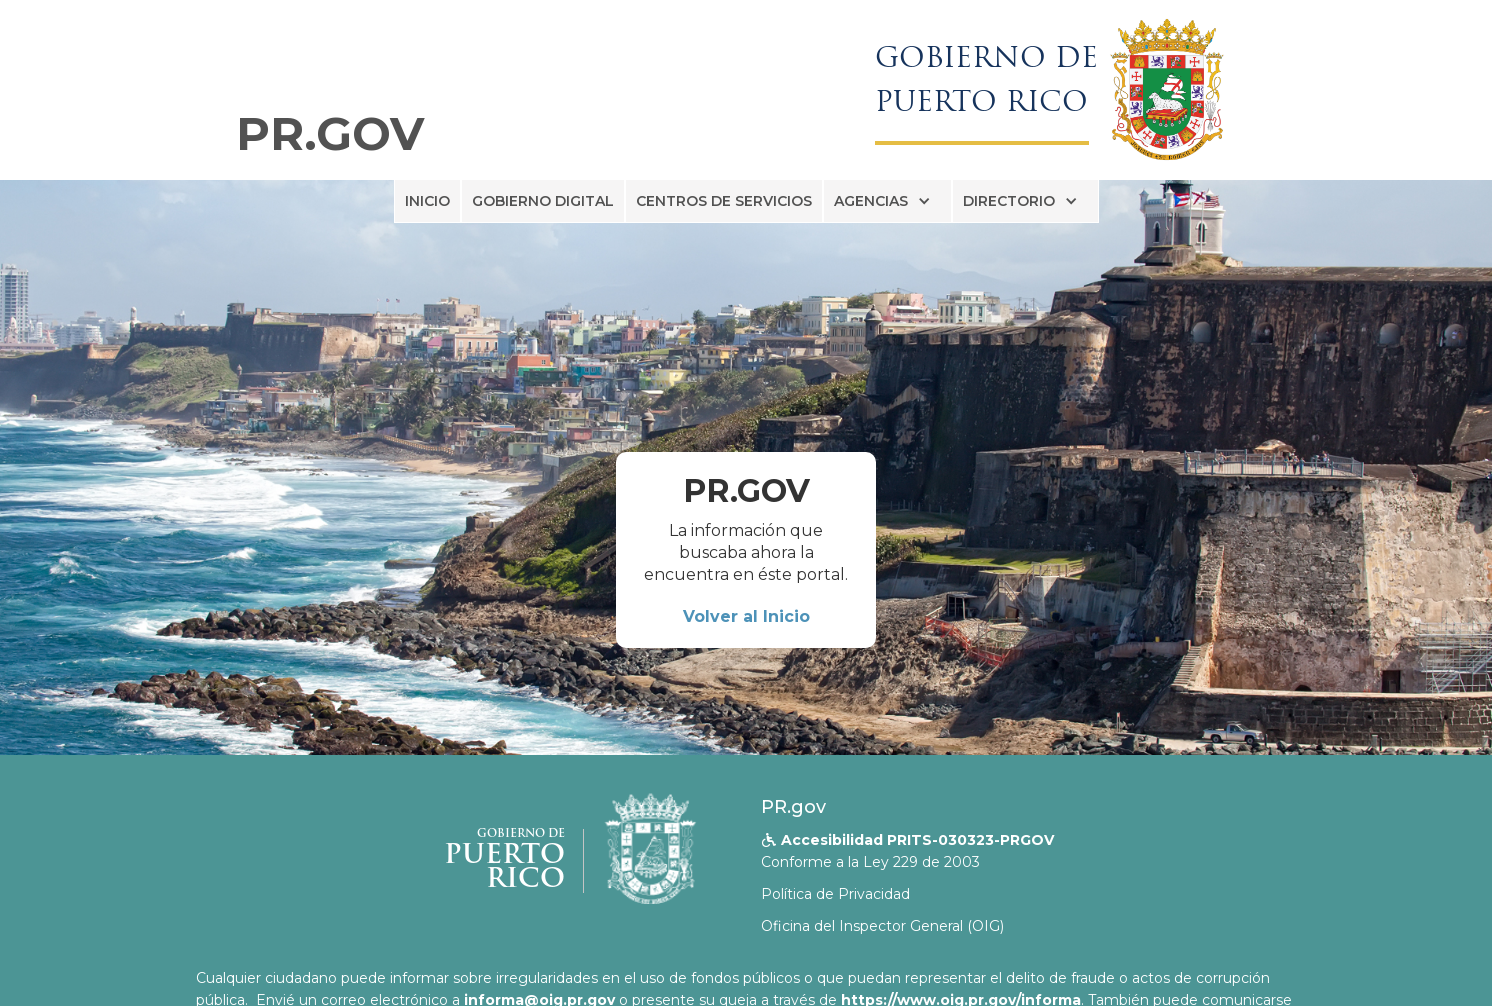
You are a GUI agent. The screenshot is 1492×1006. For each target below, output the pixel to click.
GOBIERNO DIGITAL (543, 201)
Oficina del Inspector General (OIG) (882, 926)
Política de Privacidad (835, 894)
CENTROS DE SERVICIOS (724, 201)
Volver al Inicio (746, 616)
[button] (887, 201)
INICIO (427, 201)
